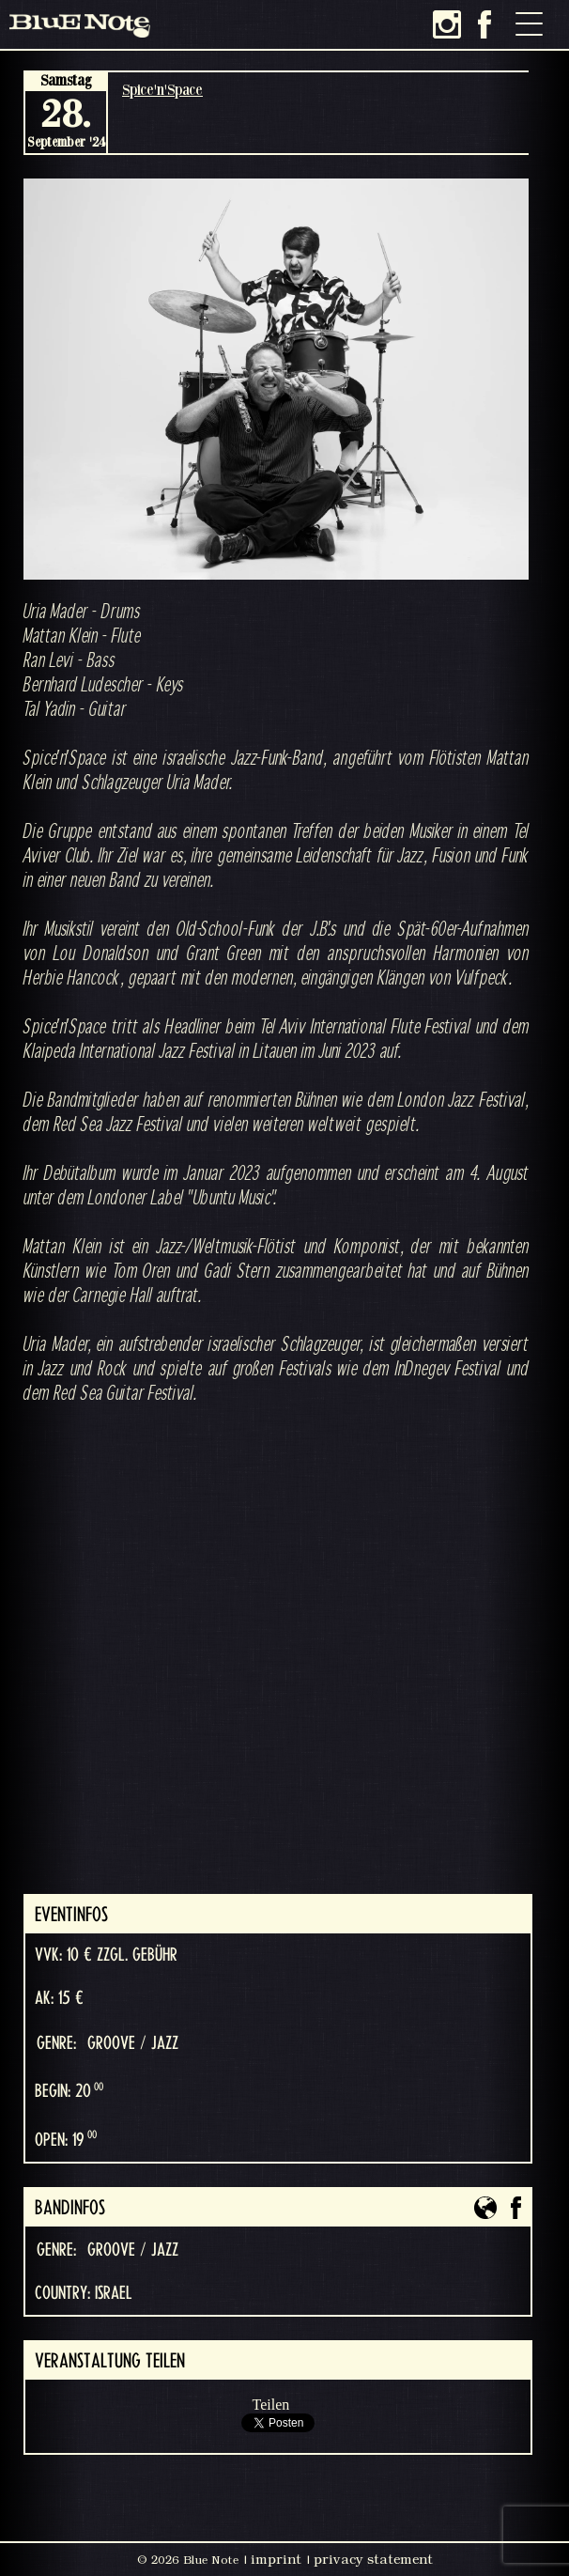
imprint (276, 2559)
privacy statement (373, 2559)
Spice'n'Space (162, 89)
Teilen (271, 2405)
